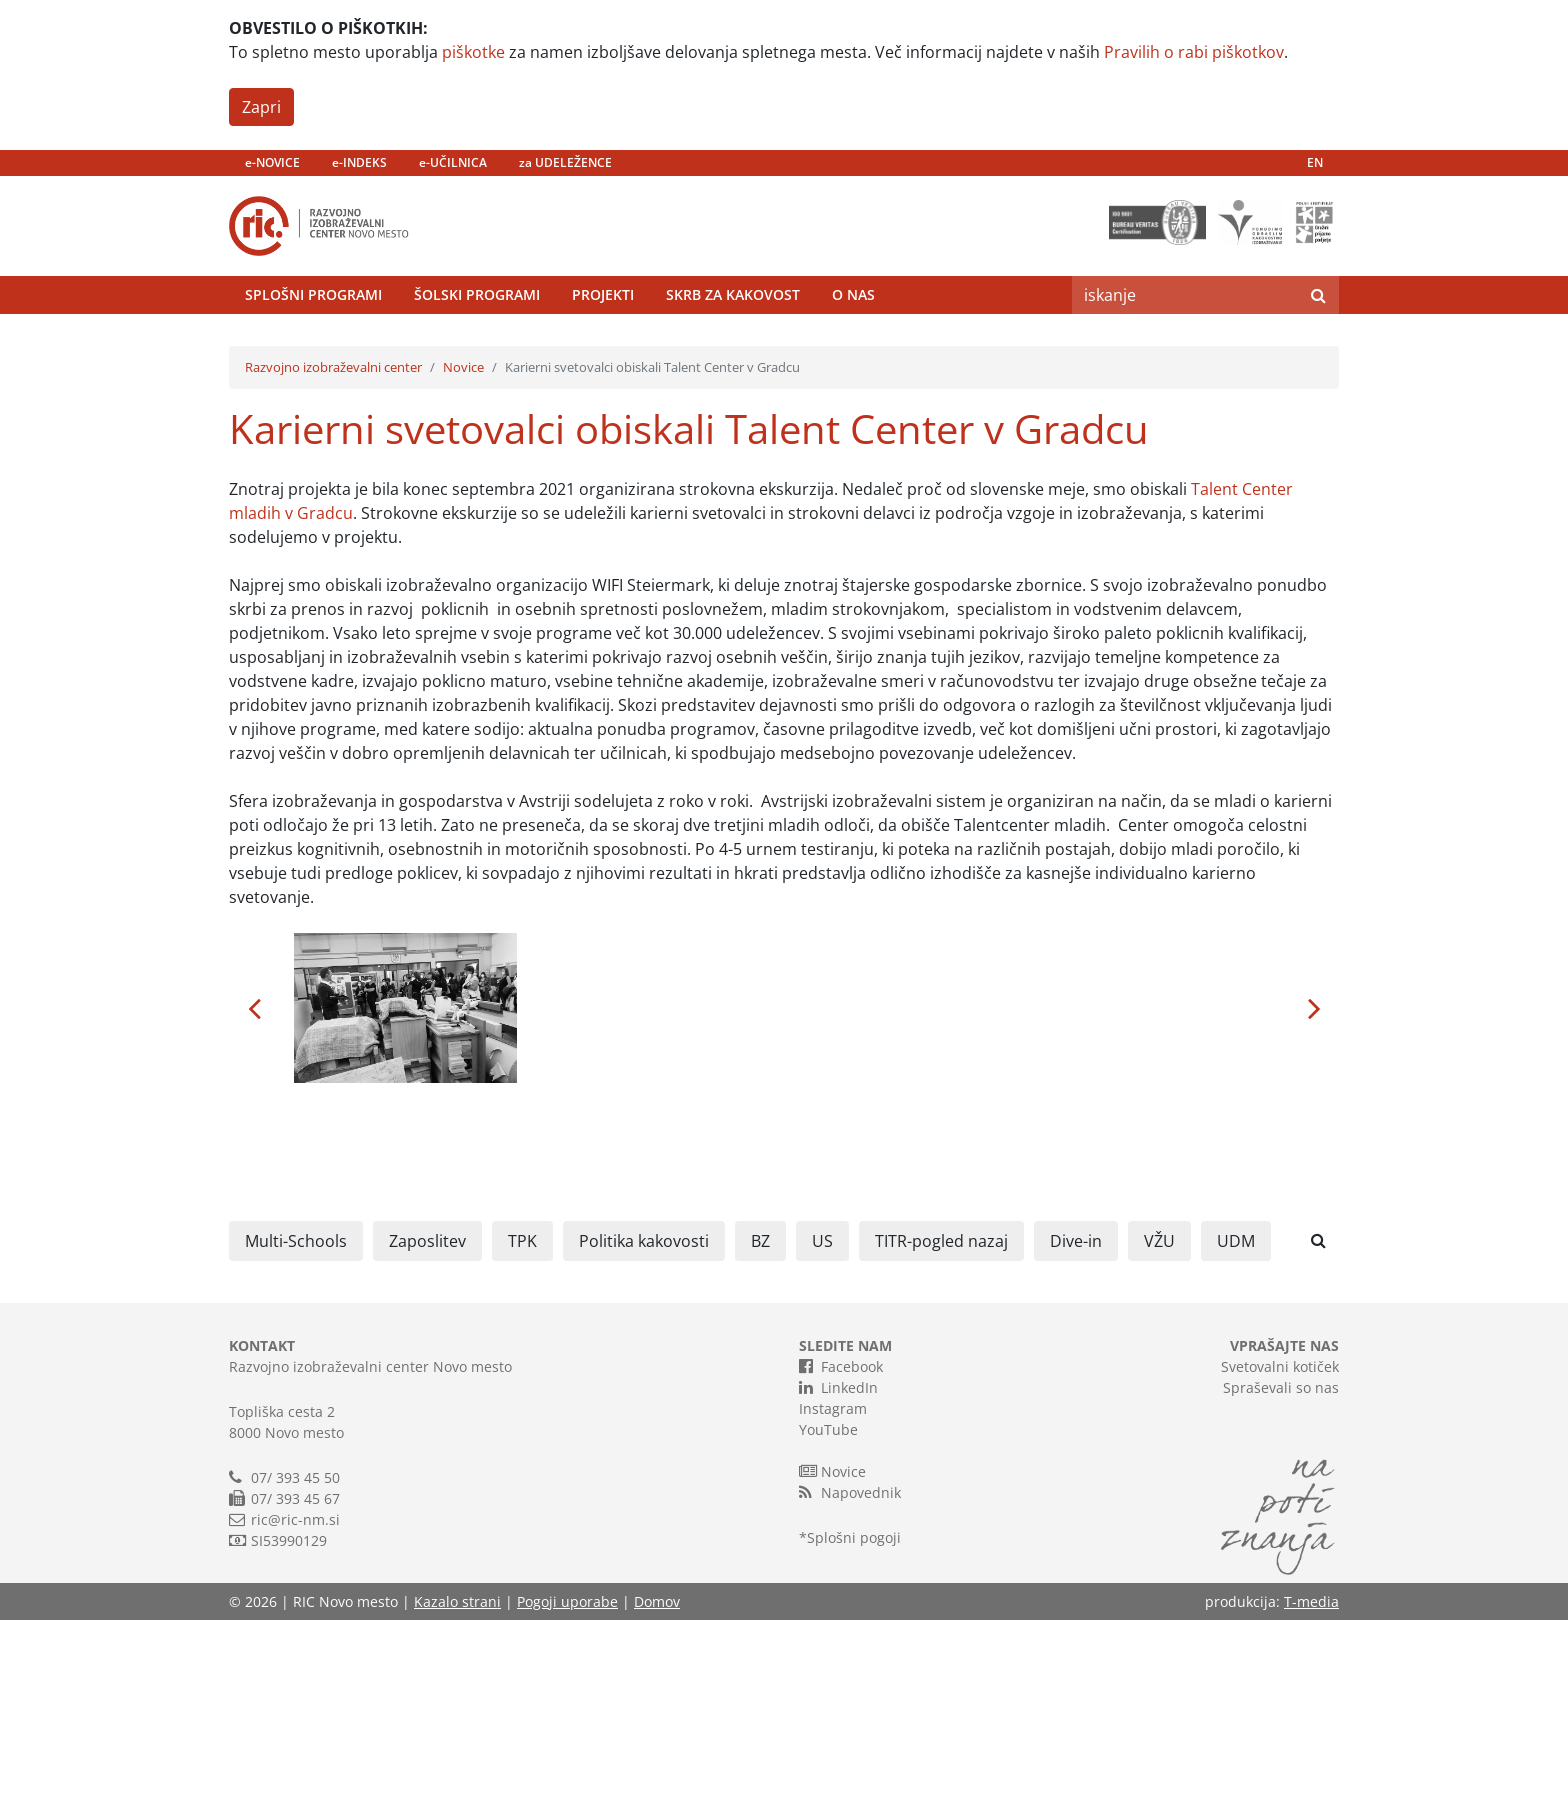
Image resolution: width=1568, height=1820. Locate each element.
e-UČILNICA (453, 162)
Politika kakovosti (644, 1441)
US (822, 1441)
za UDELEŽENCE (565, 162)
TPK (522, 1441)
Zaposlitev (427, 1441)
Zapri (261, 107)
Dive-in (1076, 1441)
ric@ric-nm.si (295, 1719)
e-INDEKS (359, 162)
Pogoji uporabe (567, 1801)
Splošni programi (313, 344)
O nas (853, 344)
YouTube (828, 1629)
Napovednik (850, 1692)
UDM (1236, 1441)
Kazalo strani (457, 1801)
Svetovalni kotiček (1280, 1566)
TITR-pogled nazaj (941, 1441)
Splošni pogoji (854, 1737)
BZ (760, 1441)
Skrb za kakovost (733, 344)
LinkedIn (838, 1587)
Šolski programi (477, 344)
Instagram (833, 1608)
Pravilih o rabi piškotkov (1194, 52)
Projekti (603, 344)
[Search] (1185, 345)
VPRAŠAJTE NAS (1284, 1545)
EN (1315, 162)
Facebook (841, 1566)
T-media (1311, 1801)
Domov (657, 1801)
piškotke (473, 52)
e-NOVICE (272, 162)
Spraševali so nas (1281, 1587)
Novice (463, 567)
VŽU (1159, 1441)
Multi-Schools (296, 1441)
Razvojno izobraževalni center (333, 567)
